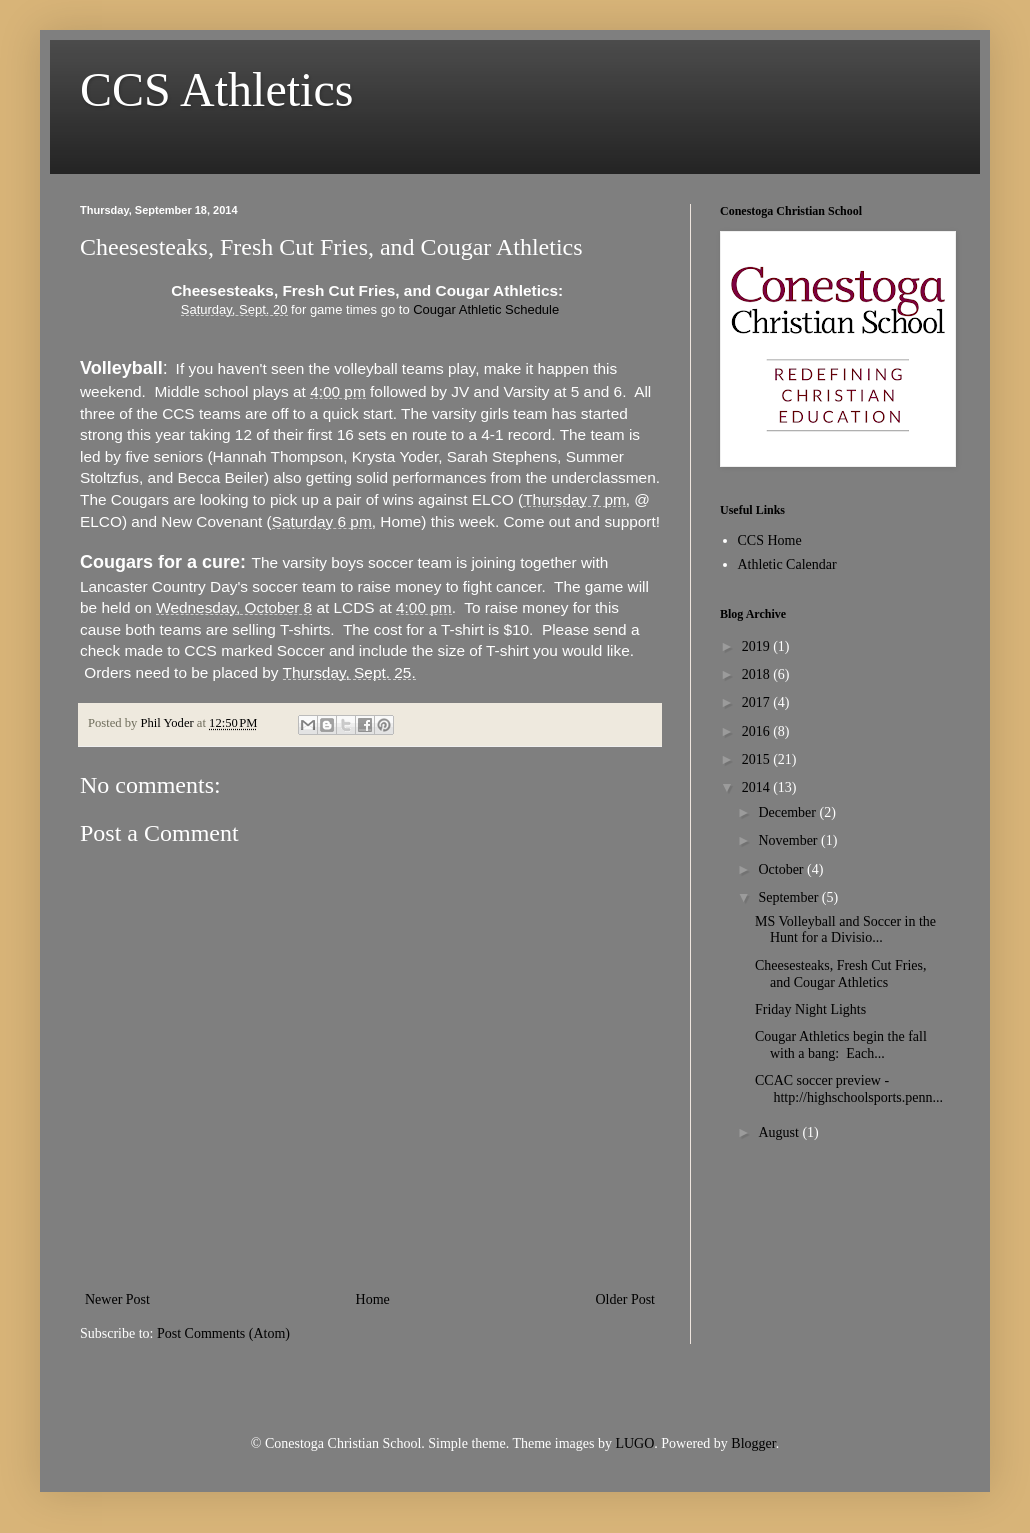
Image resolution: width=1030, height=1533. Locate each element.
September (789, 897)
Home (373, 1299)
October (782, 869)
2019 (758, 646)
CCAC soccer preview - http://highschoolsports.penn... (849, 1089)
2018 (758, 674)
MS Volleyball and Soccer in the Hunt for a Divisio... (845, 930)
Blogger (753, 1443)
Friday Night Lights (810, 1009)
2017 (758, 702)
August (780, 1132)
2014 (758, 787)
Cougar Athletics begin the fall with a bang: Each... (841, 1045)
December (788, 812)
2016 (758, 731)
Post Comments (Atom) (223, 1333)
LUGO (634, 1443)
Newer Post (117, 1299)
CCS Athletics (216, 89)
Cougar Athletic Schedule (486, 309)
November (789, 840)
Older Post (626, 1299)
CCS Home (770, 540)
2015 (758, 759)
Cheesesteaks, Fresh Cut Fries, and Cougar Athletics (840, 974)
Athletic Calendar (787, 564)
